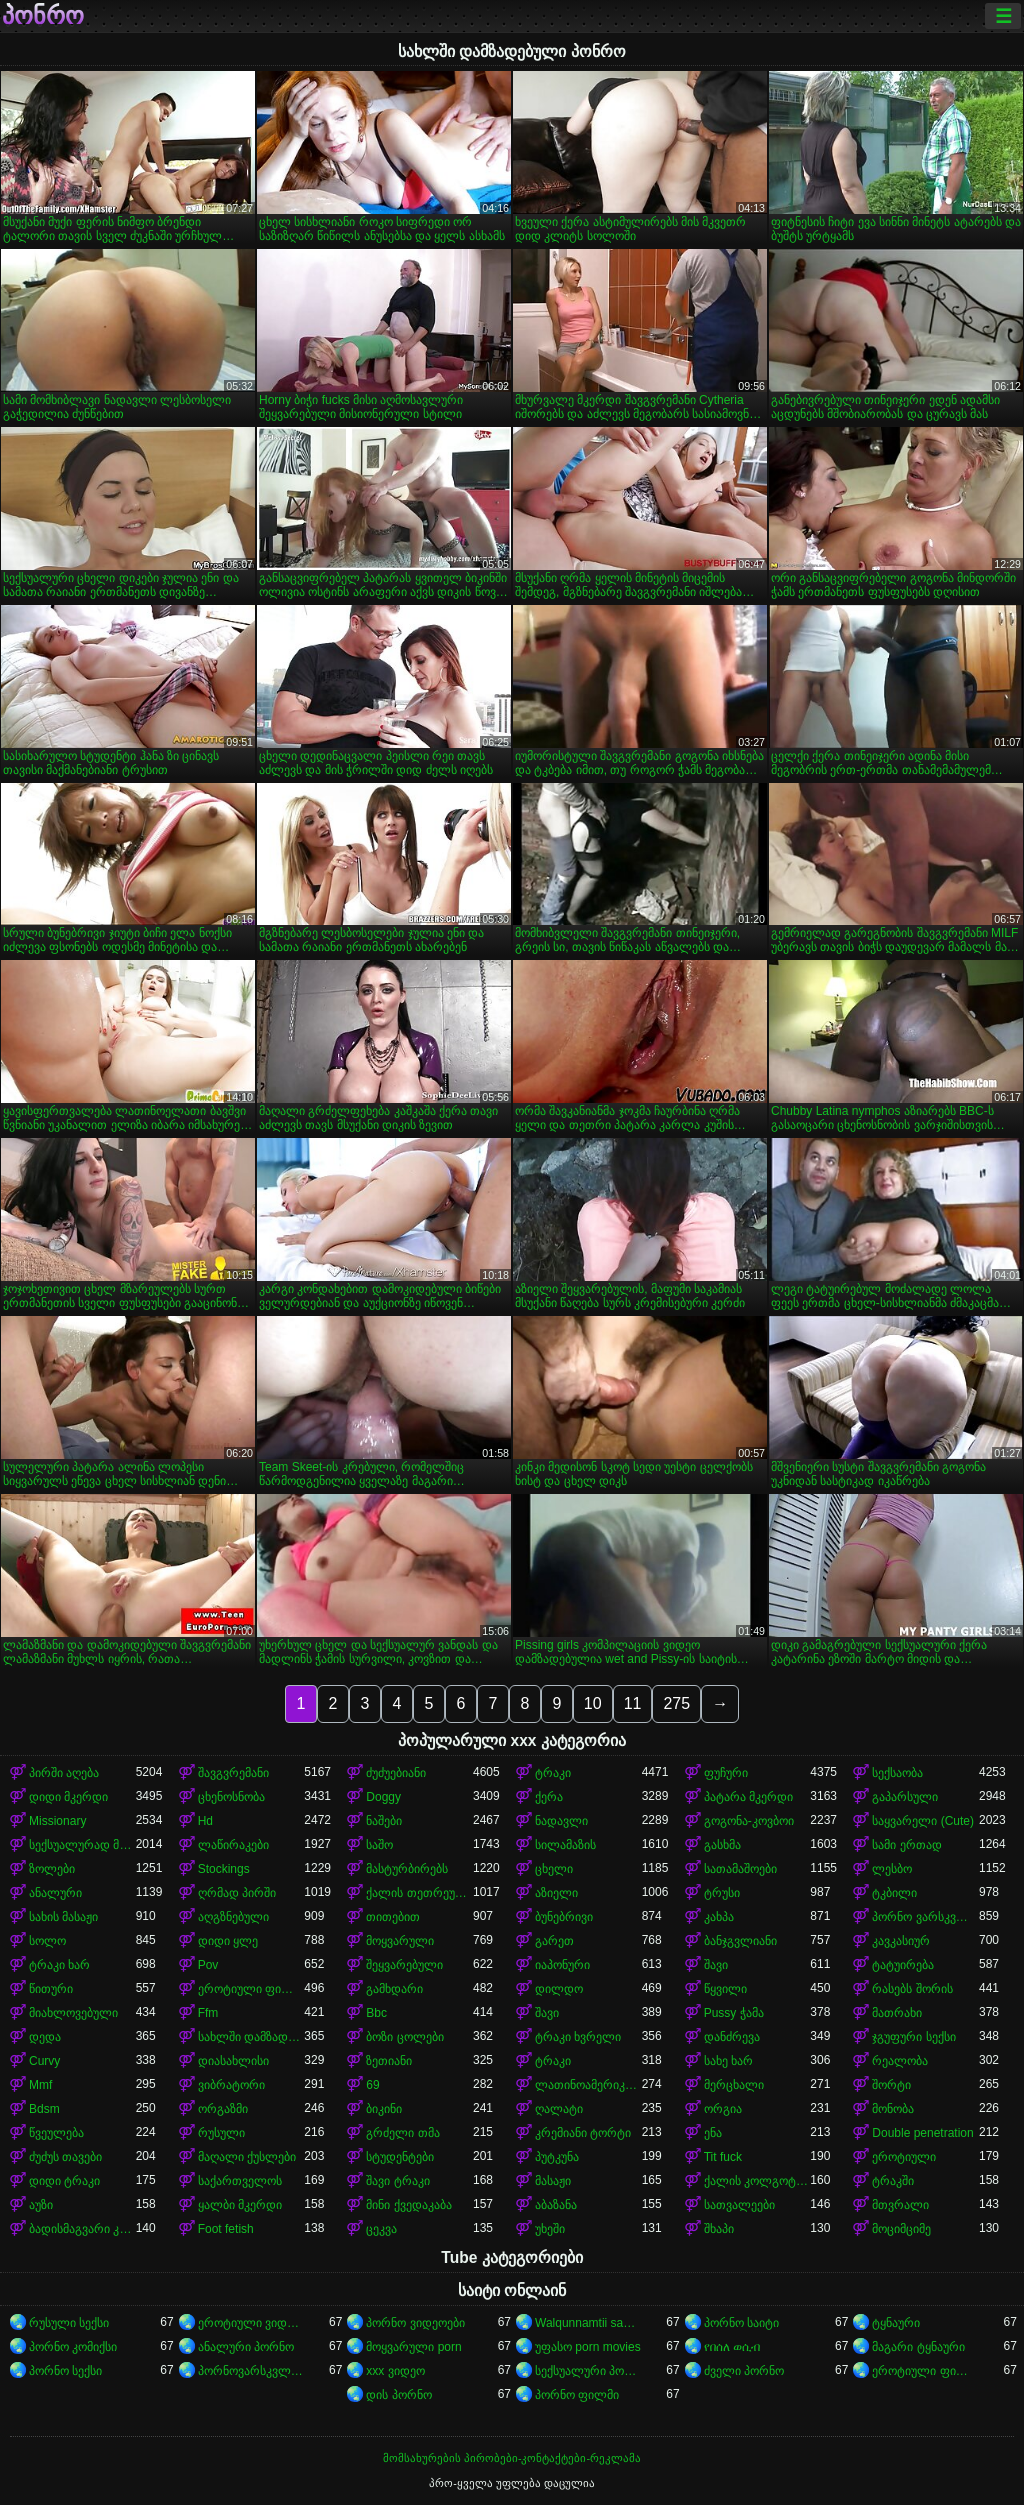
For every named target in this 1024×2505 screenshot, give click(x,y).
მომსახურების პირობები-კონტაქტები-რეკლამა (512, 2458)
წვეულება (56, 2133)
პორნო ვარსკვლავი (925, 1917)
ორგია (723, 2109)
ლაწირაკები (233, 1845)
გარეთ (554, 1941)
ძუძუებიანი (396, 1773)
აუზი (41, 2205)
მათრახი (897, 2013)
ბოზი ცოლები (404, 2037)
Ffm (208, 2013)
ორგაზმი (223, 2109)
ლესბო (892, 1869)
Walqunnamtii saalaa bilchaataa (588, 2323)
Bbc (376, 2013)
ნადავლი (561, 1821)
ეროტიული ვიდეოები (251, 2323)
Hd (205, 1821)
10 (593, 1703)
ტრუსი (722, 1893)
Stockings (224, 1869)
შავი (716, 1965)
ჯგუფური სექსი (913, 2037)
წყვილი (725, 1989)
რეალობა (900, 2061)
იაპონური (562, 1965)
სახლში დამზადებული (251, 2037)
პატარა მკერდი (748, 1797)
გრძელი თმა (402, 2133)
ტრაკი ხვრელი (578, 2037)
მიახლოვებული (73, 2013)
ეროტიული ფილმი (251, 1989)
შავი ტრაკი (397, 2181)
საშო (379, 1845)
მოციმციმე (901, 2229)
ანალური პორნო (246, 2347)
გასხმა (722, 1845)
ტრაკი (553, 1773)
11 (633, 1703)
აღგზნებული (233, 1917)
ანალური (55, 1893)
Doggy (383, 1797)
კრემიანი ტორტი (583, 2133)
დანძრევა (732, 2037)
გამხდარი (394, 1989)
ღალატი (559, 2109)
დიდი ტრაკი (64, 2181)
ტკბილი (894, 1893)
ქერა (549, 1797)
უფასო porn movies (588, 2347)
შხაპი (719, 2229)
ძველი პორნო (744, 2371)
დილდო (559, 1989)
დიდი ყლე (228, 1941)
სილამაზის (565, 1845)
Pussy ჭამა (734, 2013)
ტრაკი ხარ (59, 1965)
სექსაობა (897, 1773)
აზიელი (556, 1893)
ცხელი (554, 1869)
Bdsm (44, 2109)
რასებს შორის (912, 1989)
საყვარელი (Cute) (923, 1821)
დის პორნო (398, 2395)
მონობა (893, 2109)
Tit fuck (723, 2157)
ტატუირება (903, 1965)
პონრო (43, 16)
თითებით (393, 1917)
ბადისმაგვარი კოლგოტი (82, 2229)
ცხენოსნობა (231, 1797)
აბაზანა (556, 2205)
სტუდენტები (400, 2157)
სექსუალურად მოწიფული (82, 1845)
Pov (208, 1965)
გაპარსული (905, 1797)
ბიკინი (384, 2109)
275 (676, 1703)
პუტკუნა (557, 2157)
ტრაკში (893, 2181)
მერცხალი (734, 2085)
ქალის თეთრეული (419, 1893)
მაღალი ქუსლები (247, 2157)
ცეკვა (381, 2229)
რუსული (221, 2133)
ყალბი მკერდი (240, 2205)
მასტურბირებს (407, 1869)
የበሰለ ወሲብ (732, 2347)
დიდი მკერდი (68, 1797)
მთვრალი (900, 2205)
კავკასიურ (901, 1941)
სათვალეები (739, 2205)
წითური (51, 1989)
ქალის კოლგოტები (757, 2181)
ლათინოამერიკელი (588, 2085)
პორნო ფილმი (577, 2395)
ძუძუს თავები (65, 2157)
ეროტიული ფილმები (925, 2371)
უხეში (550, 2229)
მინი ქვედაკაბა (408, 2205)
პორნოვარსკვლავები (251, 2371)
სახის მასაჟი (63, 1917)
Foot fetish (226, 2229)
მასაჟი (553, 2181)
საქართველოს (240, 2181)
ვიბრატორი (231, 2085)
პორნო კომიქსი (73, 2347)
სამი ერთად (906, 1845)
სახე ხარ (728, 2061)
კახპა (719, 1917)
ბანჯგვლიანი (740, 1941)
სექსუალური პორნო (588, 2371)
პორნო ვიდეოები (415, 2323)
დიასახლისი (233, 2061)
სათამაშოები (740, 1869)
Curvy (44, 2061)
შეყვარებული (404, 1965)
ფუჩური (726, 1773)
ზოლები (52, 1869)
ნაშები (384, 1821)
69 (372, 2085)
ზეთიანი (389, 2061)
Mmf (40, 2085)
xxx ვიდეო (395, 2371)
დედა (45, 2037)
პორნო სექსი (65, 2371)
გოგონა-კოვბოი (749, 1821)
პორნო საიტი (741, 2323)
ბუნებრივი (564, 1917)
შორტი (891, 2085)
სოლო (47, 1941)
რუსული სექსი (69, 2323)
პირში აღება (64, 1773)
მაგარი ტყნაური (918, 2347)
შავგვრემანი (233, 1773)
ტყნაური (896, 2323)
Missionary (57, 1821)
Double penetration (922, 2133)
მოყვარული (400, 1941)
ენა (713, 2133)
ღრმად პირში (237, 1893)
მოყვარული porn (413, 2347)
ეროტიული (904, 2157)
